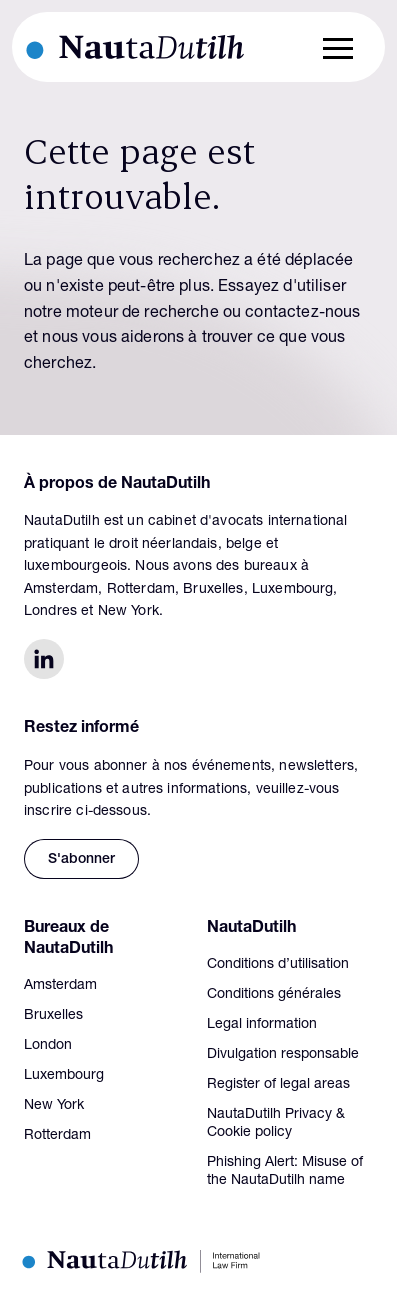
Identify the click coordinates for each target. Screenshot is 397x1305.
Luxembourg (64, 1076)
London (48, 1046)
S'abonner (81, 860)
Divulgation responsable (283, 1055)
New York (54, 1106)
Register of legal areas (278, 1085)
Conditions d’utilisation (278, 965)
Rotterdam (57, 1136)
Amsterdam (60, 986)
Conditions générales (274, 995)
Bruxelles (53, 1016)
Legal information (262, 1025)
